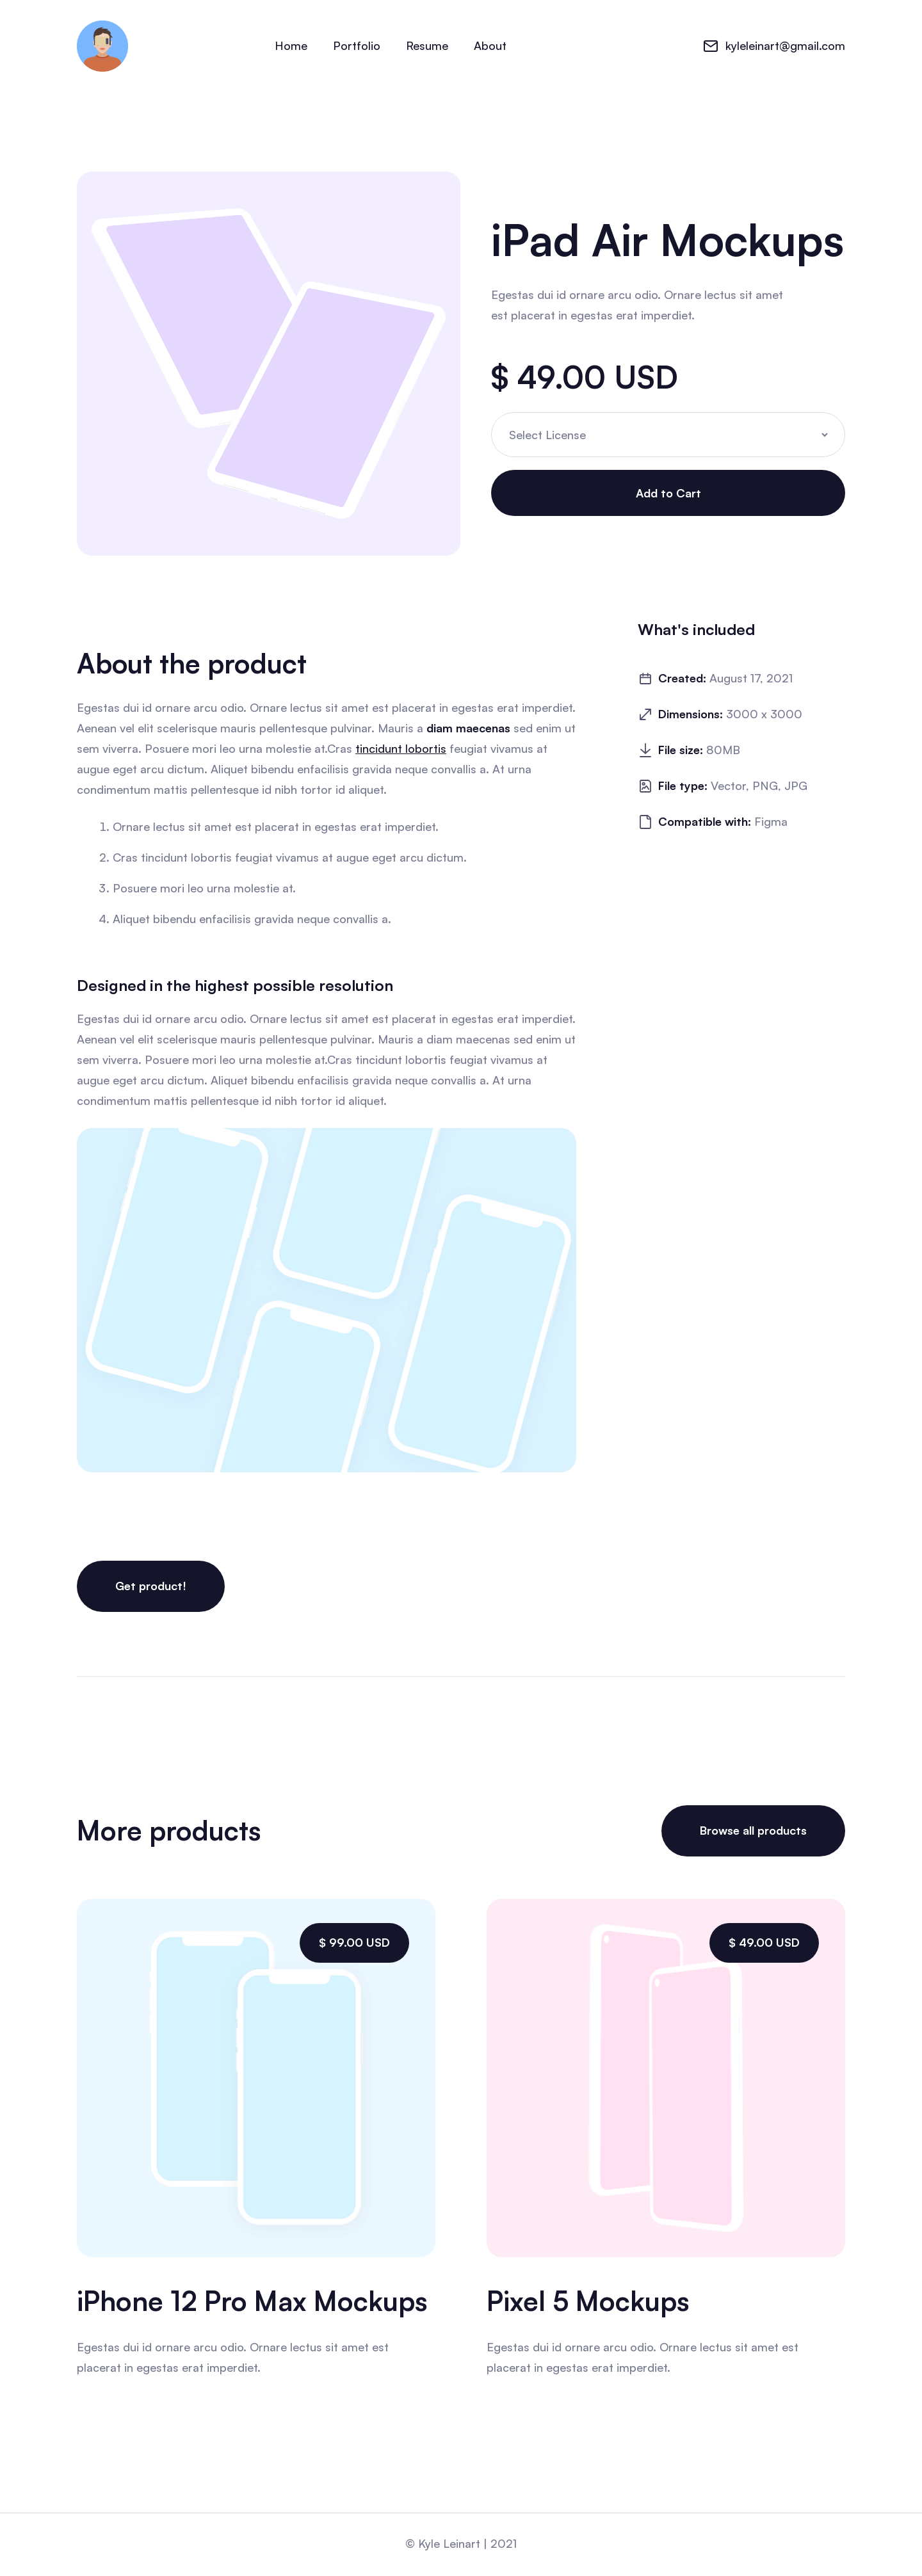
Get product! (151, 1584)
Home (291, 45)
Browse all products (753, 1830)
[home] (102, 46)
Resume (427, 45)
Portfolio (356, 45)
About (490, 45)
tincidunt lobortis (400, 749)
